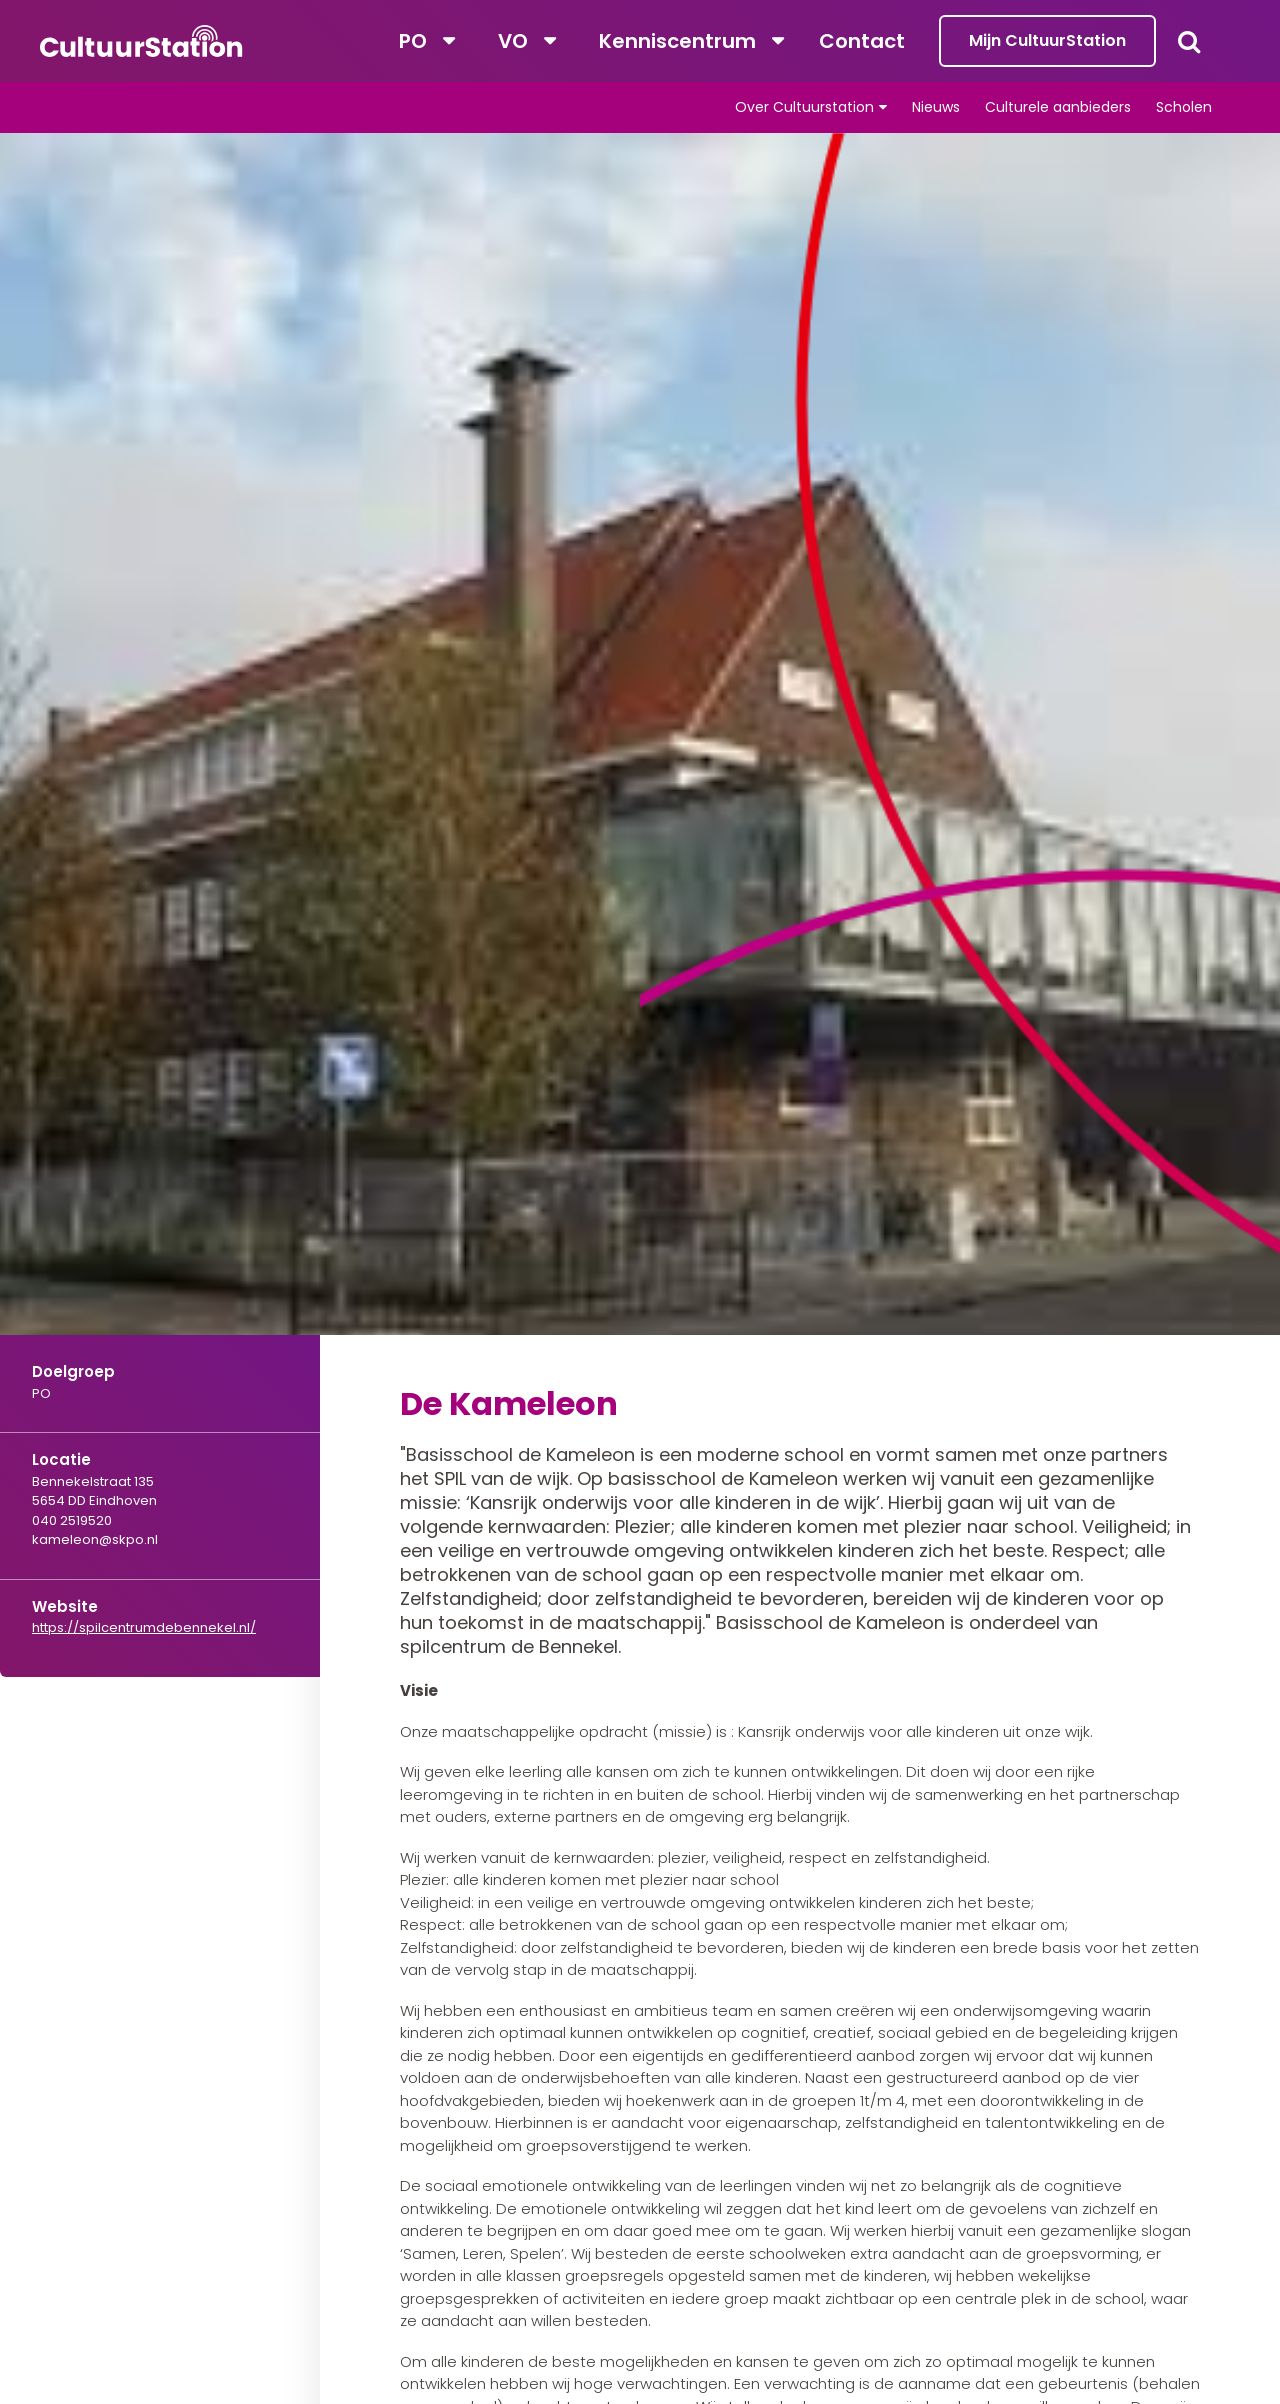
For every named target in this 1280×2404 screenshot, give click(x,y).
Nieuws (936, 107)
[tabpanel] (640, 794)
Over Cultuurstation (804, 107)
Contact (862, 41)
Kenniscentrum (677, 41)
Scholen (1184, 107)
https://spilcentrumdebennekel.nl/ (144, 1627)
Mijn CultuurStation (1047, 40)
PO (413, 41)
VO (513, 41)
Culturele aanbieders (1058, 107)
